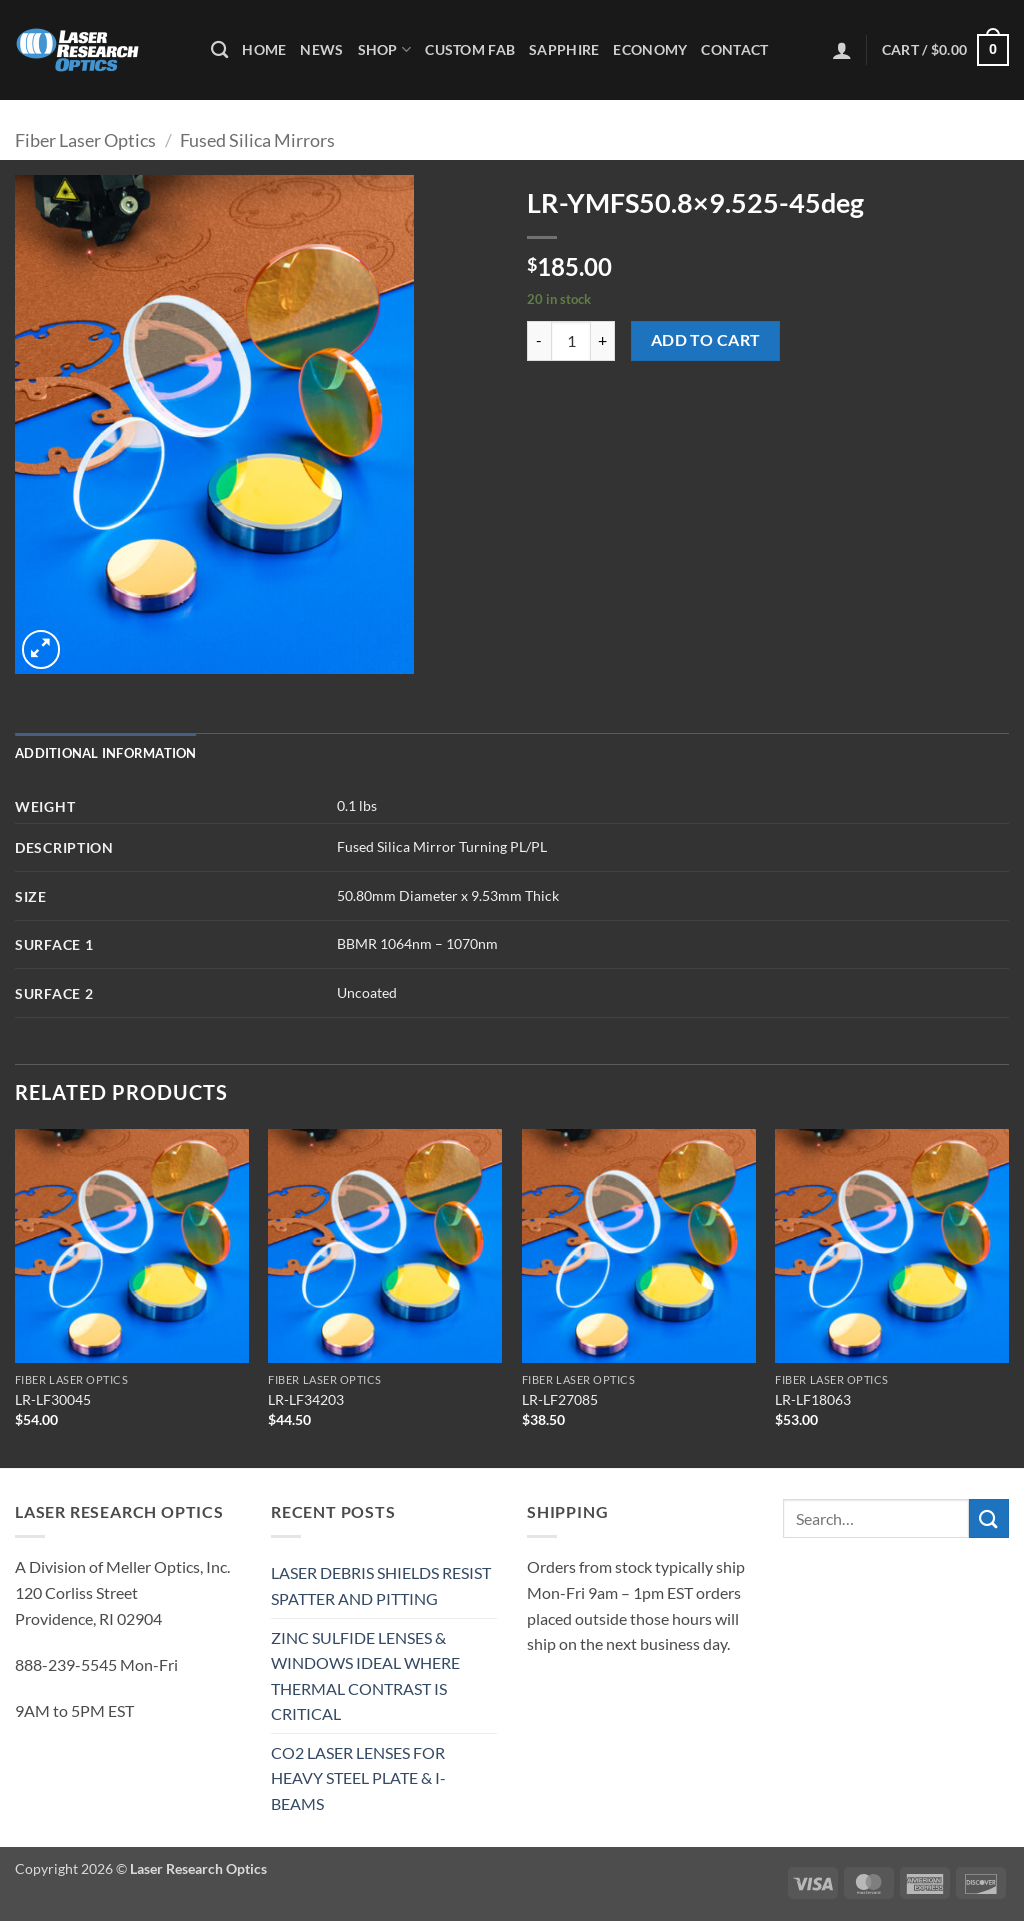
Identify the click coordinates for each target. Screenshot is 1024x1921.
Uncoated (367, 992)
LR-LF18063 (813, 1399)
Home (264, 49)
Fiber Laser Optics (85, 140)
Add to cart (706, 340)
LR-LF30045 (53, 1399)
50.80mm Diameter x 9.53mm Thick (448, 895)
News (321, 49)
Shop (385, 49)
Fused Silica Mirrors (257, 140)
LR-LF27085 (560, 1399)
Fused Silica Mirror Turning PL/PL (442, 846)
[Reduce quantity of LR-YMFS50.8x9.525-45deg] (539, 341)
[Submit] (989, 1518)
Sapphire (564, 49)
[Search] (219, 50)
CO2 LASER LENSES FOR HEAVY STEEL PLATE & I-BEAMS (358, 1778)
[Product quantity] (571, 341)
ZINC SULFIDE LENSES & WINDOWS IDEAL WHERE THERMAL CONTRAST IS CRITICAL (365, 1676)
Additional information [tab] (106, 753)
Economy (650, 49)
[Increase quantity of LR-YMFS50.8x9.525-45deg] (603, 341)
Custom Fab (470, 49)
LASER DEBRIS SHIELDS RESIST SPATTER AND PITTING (381, 1585)
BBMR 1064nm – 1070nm (417, 943)
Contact (734, 49)
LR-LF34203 (306, 1399)
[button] (842, 50)
